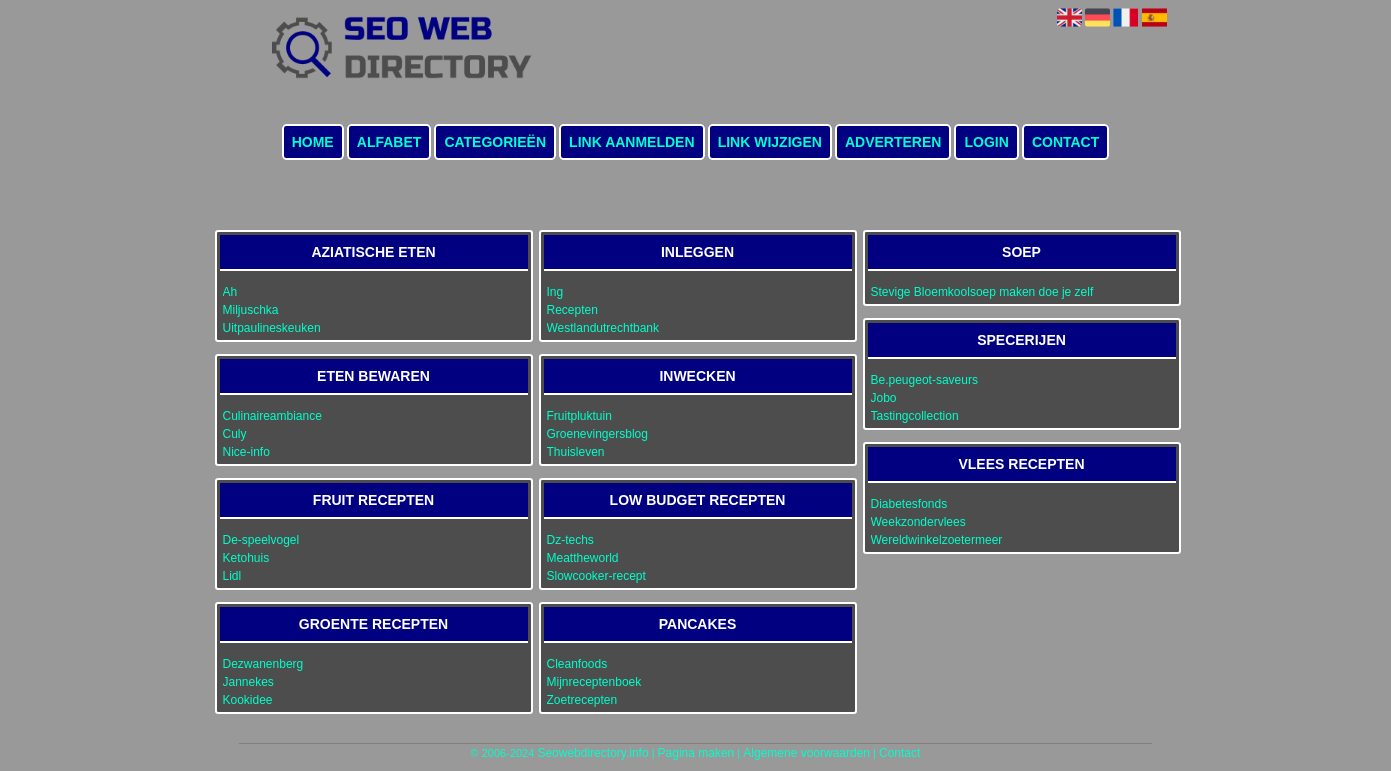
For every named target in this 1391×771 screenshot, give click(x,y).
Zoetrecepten (582, 700)
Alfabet (389, 142)
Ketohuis (246, 558)
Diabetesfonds (909, 504)
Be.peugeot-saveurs (924, 380)
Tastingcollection (915, 416)
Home (313, 142)
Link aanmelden (631, 142)
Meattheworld (583, 558)
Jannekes (248, 682)
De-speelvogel (261, 540)
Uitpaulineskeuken (272, 328)
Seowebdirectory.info (592, 753)
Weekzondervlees (918, 522)
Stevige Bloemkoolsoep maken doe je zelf (982, 292)
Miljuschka (251, 310)
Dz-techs (570, 540)
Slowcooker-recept (596, 576)
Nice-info (246, 452)
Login (986, 142)
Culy (235, 434)
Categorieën (495, 142)
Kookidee (248, 700)
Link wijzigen (770, 142)
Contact (1065, 142)
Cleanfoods (577, 664)
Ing (555, 292)
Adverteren (893, 142)
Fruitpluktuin (579, 416)
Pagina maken (696, 753)
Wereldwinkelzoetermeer (937, 540)
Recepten (572, 310)
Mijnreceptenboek (594, 682)
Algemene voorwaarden (806, 753)
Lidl (232, 576)
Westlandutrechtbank (603, 328)
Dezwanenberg (263, 664)
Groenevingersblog (597, 434)
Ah (230, 292)
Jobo (884, 398)
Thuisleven (576, 452)
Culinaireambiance (272, 416)
